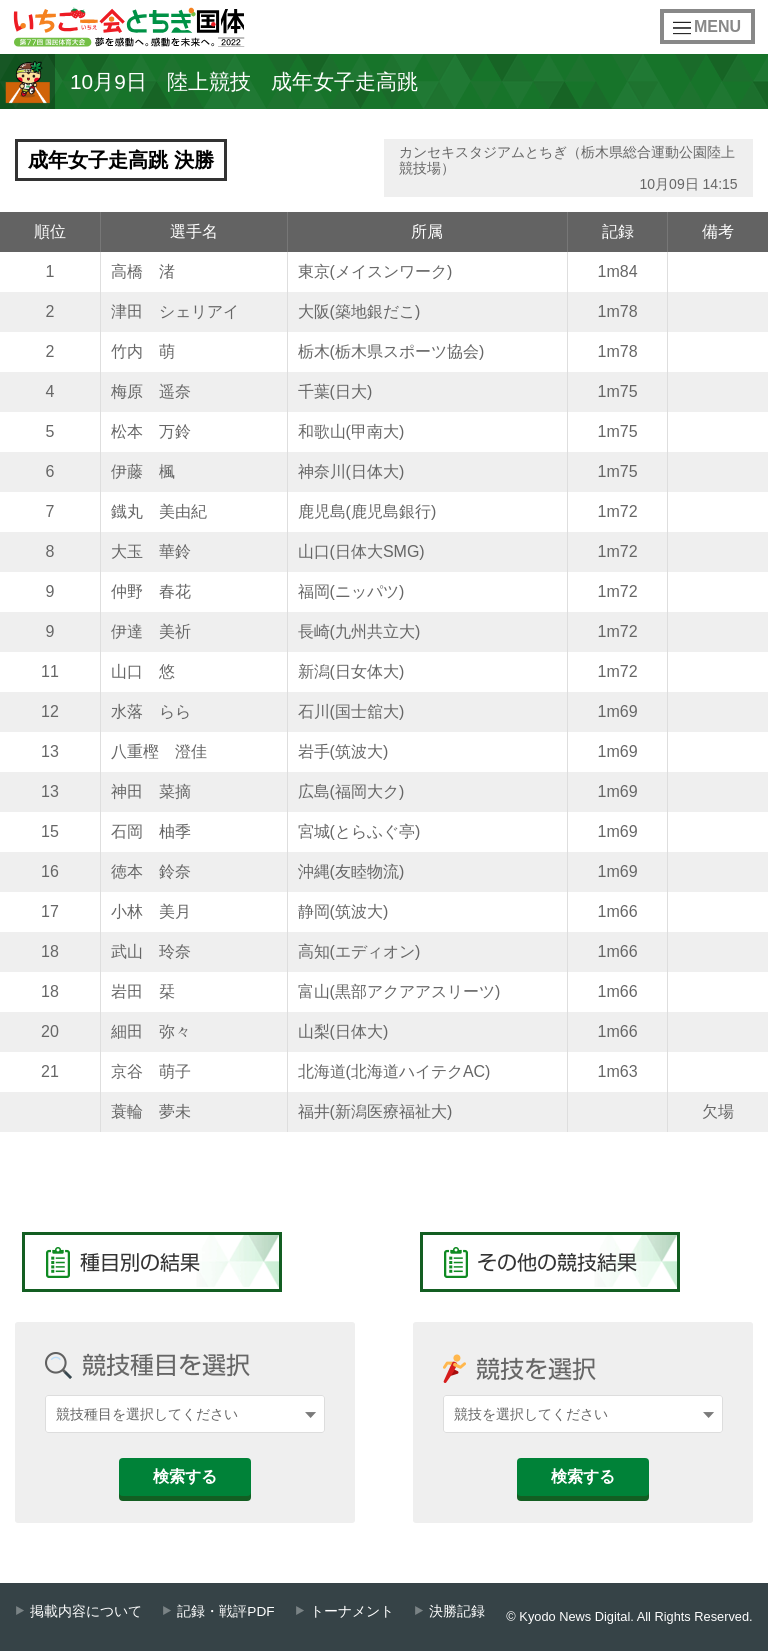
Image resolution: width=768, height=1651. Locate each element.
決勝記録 (457, 1611)
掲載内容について (86, 1611)
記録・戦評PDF (225, 1611)
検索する (185, 1476)
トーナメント (352, 1611)
